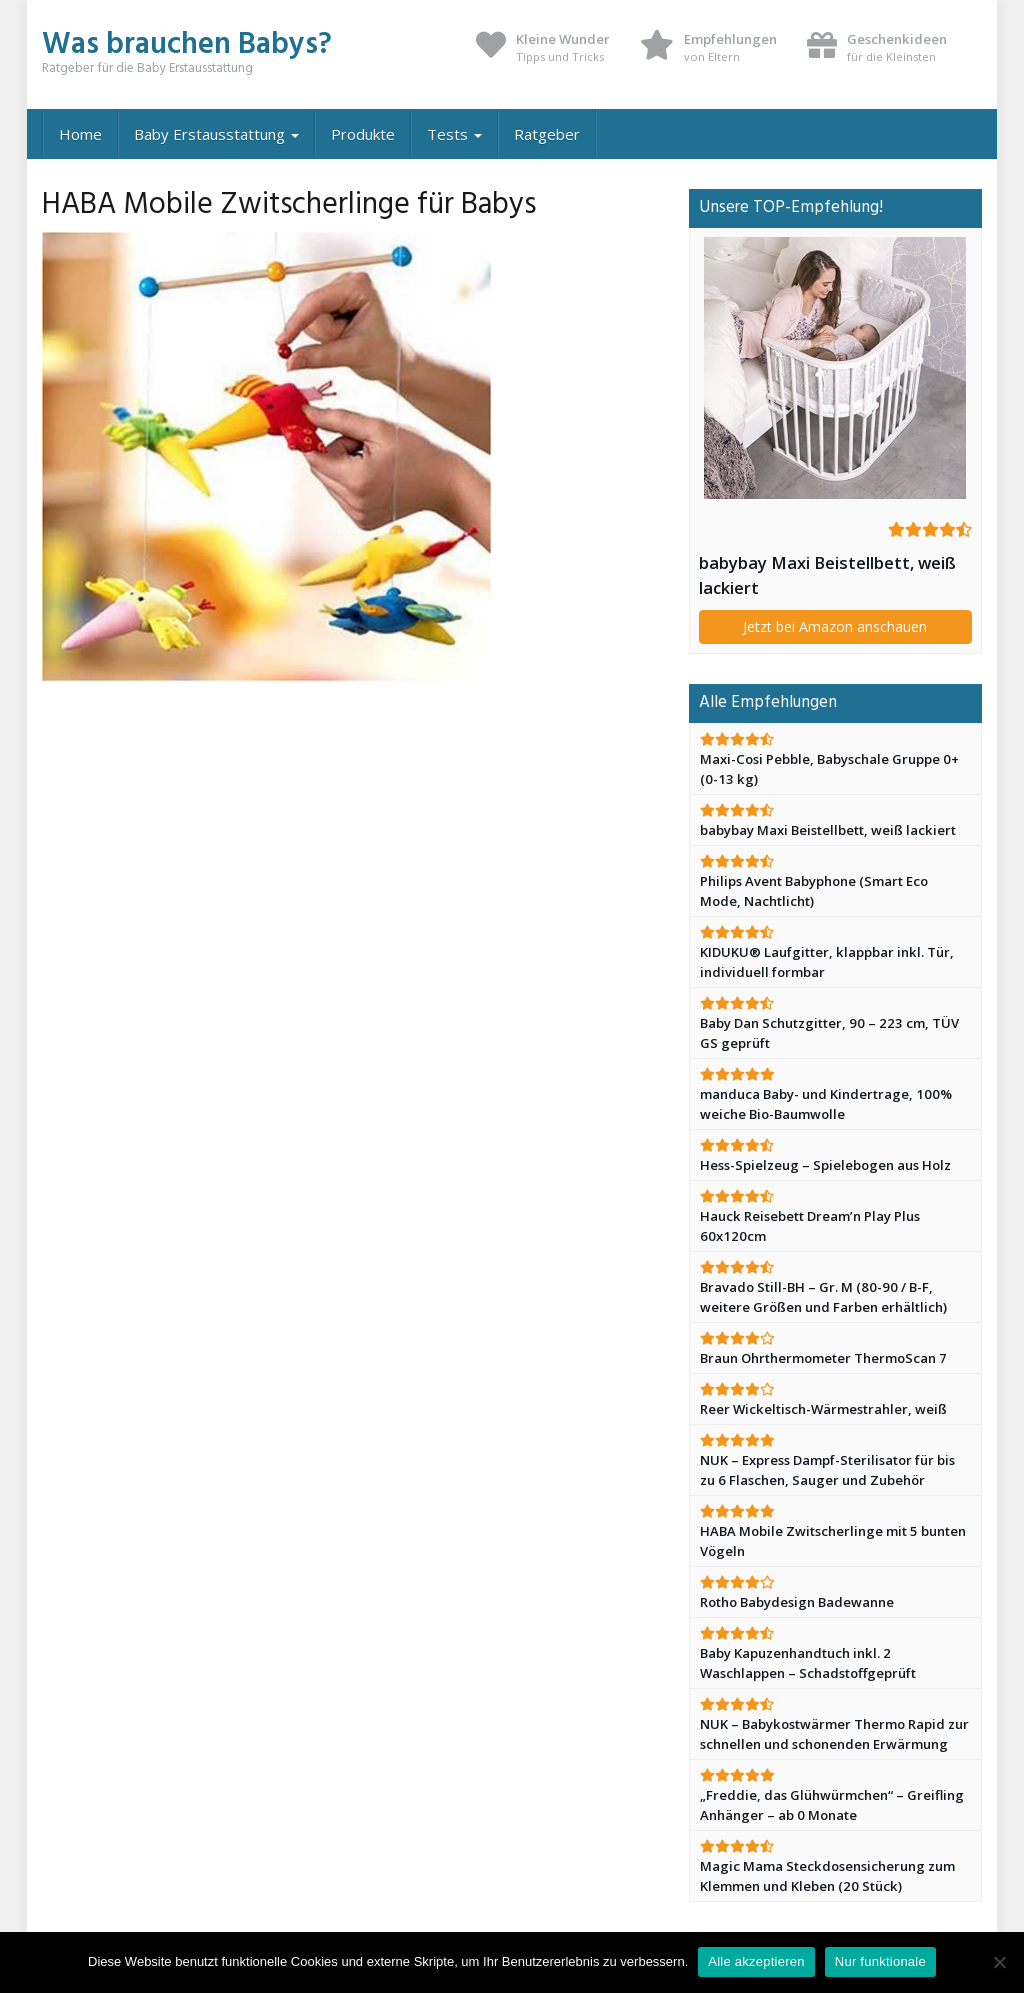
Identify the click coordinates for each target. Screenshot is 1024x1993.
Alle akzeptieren (756, 1961)
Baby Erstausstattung (216, 134)
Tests (454, 134)
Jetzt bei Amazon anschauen (835, 626)
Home (80, 134)
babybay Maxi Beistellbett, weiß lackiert (827, 575)
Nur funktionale (880, 1961)
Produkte (363, 134)
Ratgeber (547, 134)
